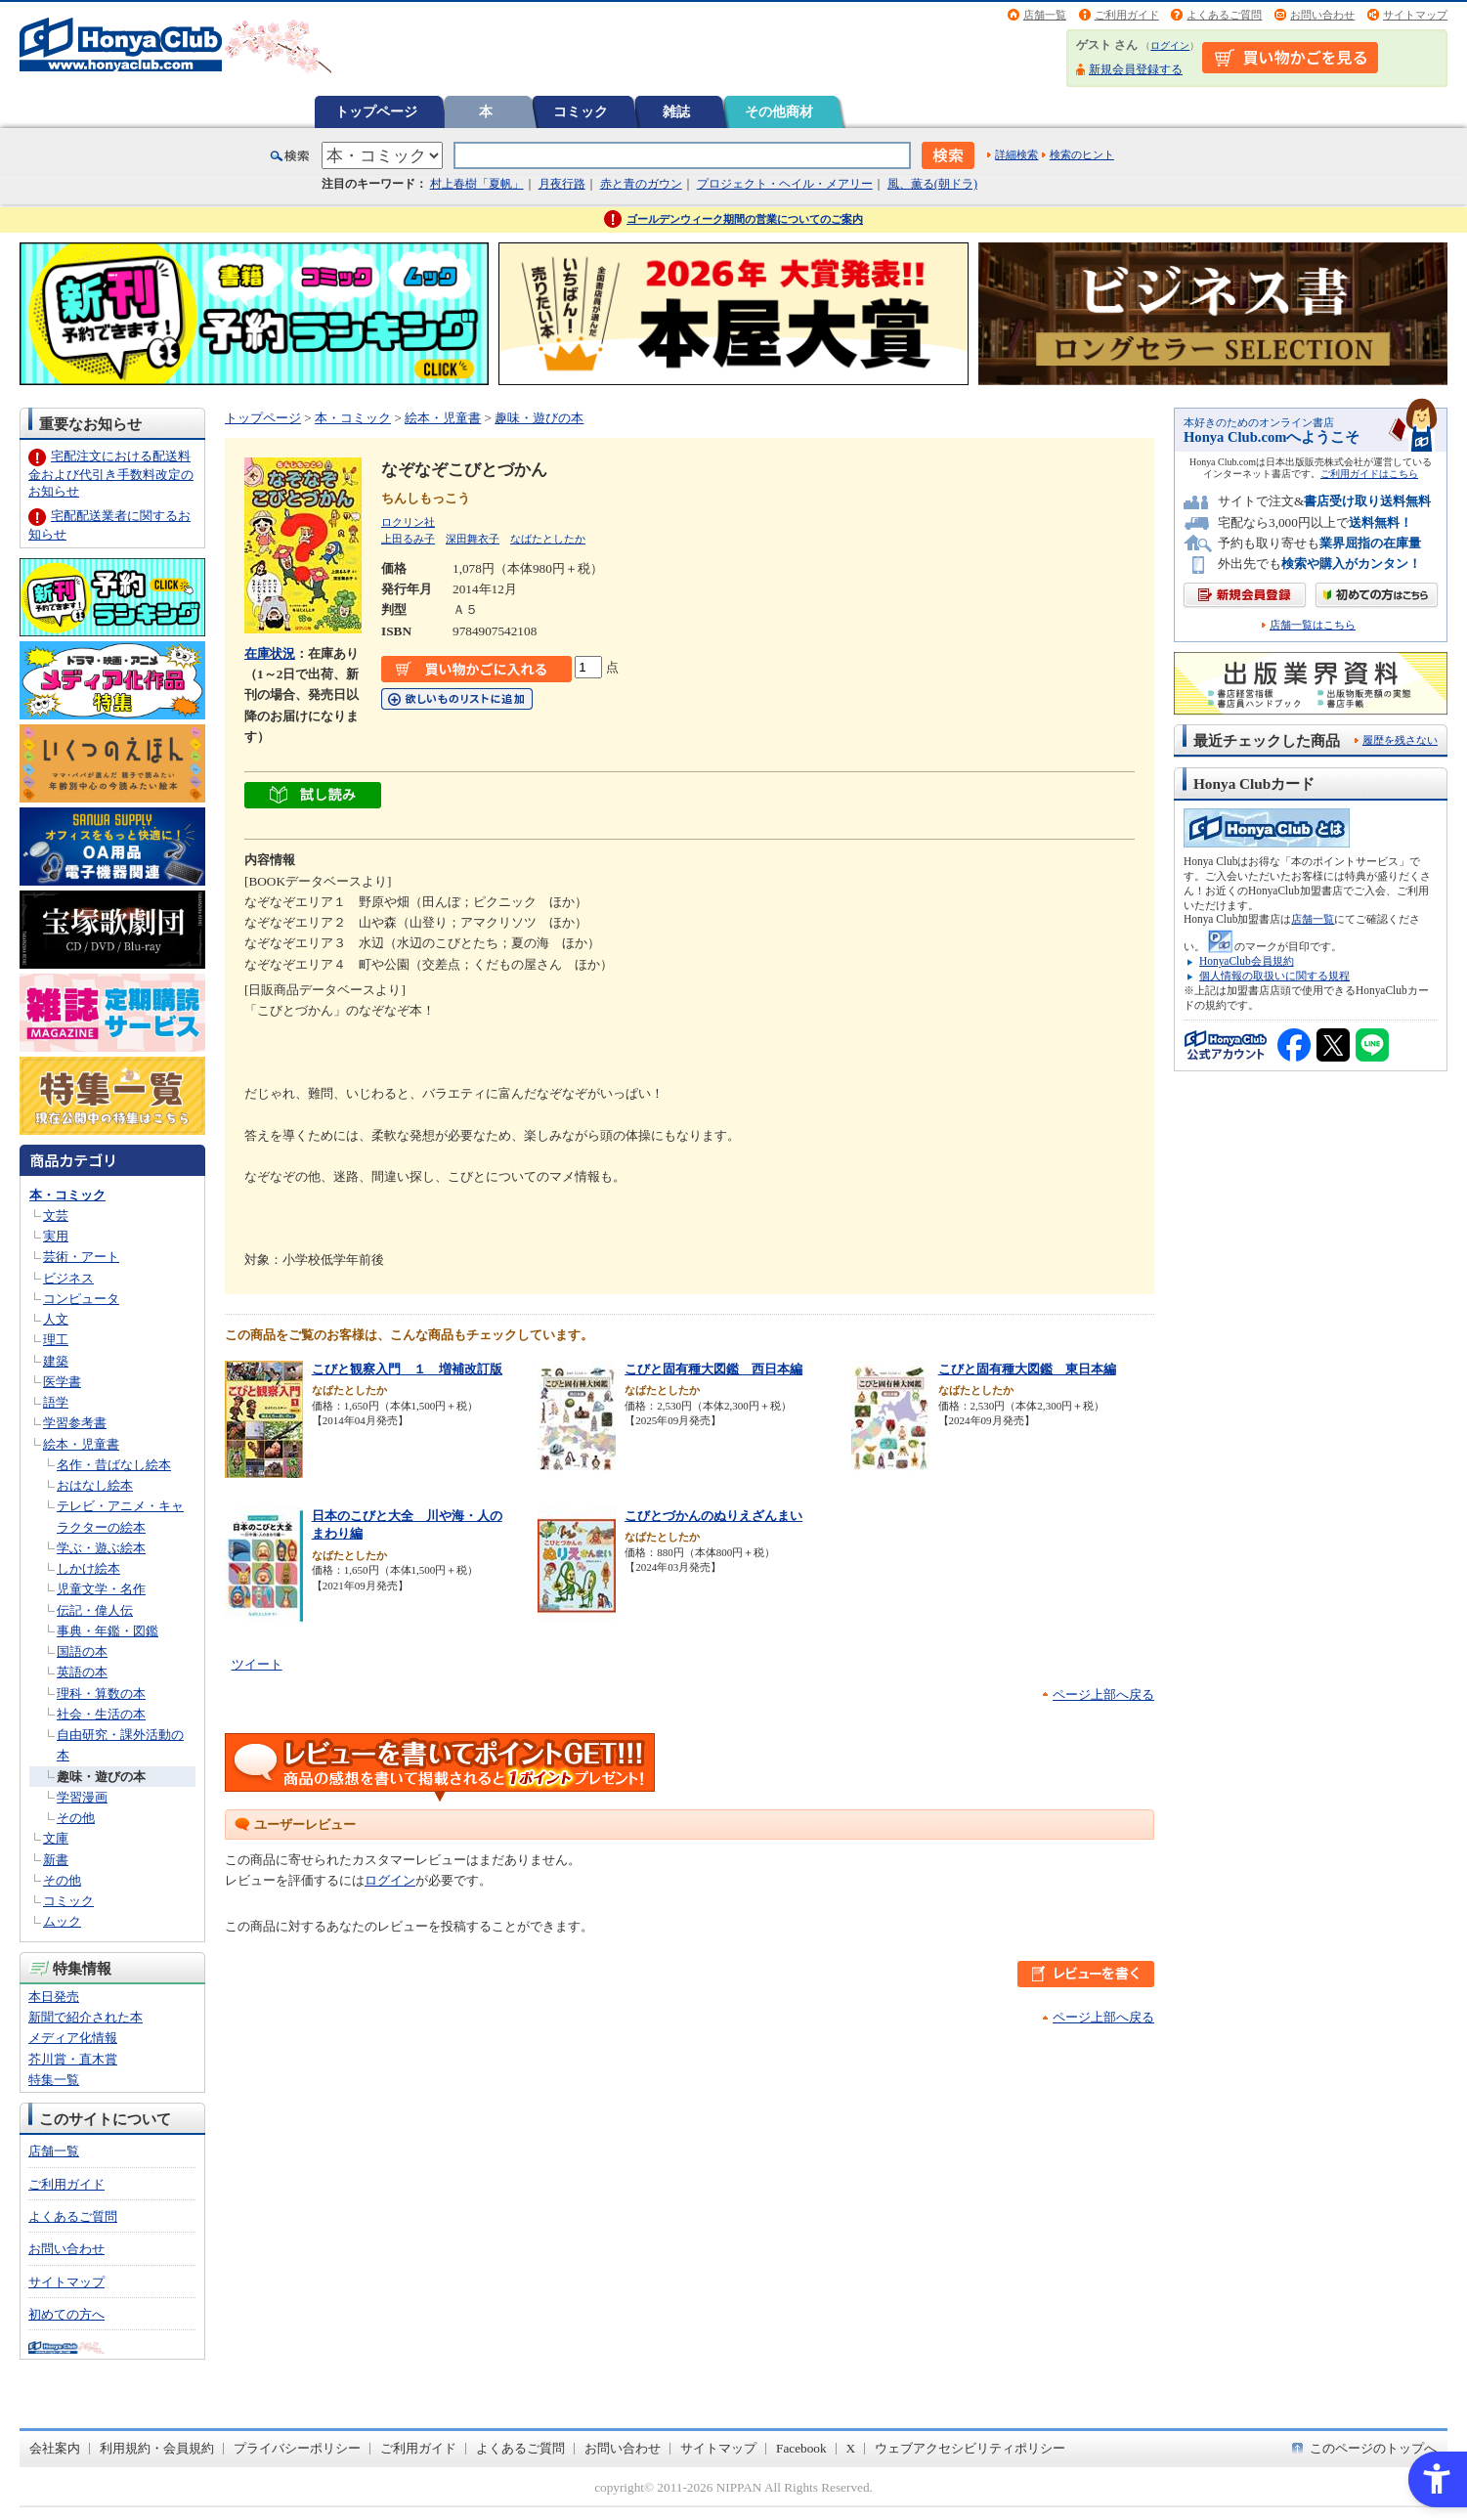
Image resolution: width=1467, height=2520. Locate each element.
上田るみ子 (408, 538)
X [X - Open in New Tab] (851, 2448)
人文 (55, 1319)
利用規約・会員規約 (157, 2448)
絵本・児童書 (81, 1444)
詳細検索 (1016, 154)
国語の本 (82, 1651)
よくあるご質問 (1224, 15)
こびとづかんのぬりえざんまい (713, 1515)
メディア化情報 (72, 2037)
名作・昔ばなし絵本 (114, 1464)
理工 (55, 1339)
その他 (76, 1817)
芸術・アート (81, 1256)
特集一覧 (53, 2079)
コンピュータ (81, 1298)
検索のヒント (1082, 154)
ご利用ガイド (1127, 15)
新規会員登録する (1136, 69)
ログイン (1169, 45)
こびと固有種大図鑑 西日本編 (713, 1369)
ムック (62, 1921)
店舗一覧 (1044, 15)
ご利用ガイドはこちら (1369, 473)
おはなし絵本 (95, 1485)
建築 (55, 1361)
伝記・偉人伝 (95, 1610)
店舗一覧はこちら (1313, 625)
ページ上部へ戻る (1103, 1694)
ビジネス (68, 1278)
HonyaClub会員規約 (1246, 961)
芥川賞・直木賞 (72, 2059)
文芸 (55, 1215)
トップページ (376, 111)
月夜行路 (562, 184)
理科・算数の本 (101, 1693)
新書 (55, 1859)
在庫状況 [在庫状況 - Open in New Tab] (269, 653)
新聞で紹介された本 (85, 2017)
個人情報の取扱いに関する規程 (1274, 975)
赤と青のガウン (641, 184)
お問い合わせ (1322, 15)
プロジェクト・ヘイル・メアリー (785, 184)
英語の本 (82, 1672)
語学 (55, 1402)
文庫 (55, 1838)
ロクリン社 (408, 522)
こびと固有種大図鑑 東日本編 (1027, 1369)
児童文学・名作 (101, 1589)
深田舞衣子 (472, 538)
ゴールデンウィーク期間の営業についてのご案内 (744, 219)
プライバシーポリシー (297, 2448)
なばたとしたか (547, 538)
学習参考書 (75, 1422)
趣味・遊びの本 (101, 1776)
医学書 (62, 1381)
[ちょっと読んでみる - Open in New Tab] (312, 798)
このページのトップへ (1373, 2448)
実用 (55, 1236)
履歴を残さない (1400, 740)
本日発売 (53, 1996)
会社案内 (54, 2448)
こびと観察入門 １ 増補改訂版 (407, 1369)
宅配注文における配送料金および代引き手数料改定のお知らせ (111, 474)
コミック (580, 111)
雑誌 (676, 111)
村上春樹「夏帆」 (477, 184)
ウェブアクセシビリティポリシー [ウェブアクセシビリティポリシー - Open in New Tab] (970, 2448)
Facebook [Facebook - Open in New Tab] (801, 2448)
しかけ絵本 (88, 1568)
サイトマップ (1415, 15)
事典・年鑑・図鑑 (107, 1631)
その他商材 (779, 111)
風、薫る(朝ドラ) (932, 184)
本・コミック (67, 1195)
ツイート (257, 1664)
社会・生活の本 (101, 1714)
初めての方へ (66, 2314)
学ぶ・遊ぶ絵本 (101, 1548)
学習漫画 (82, 1797)
